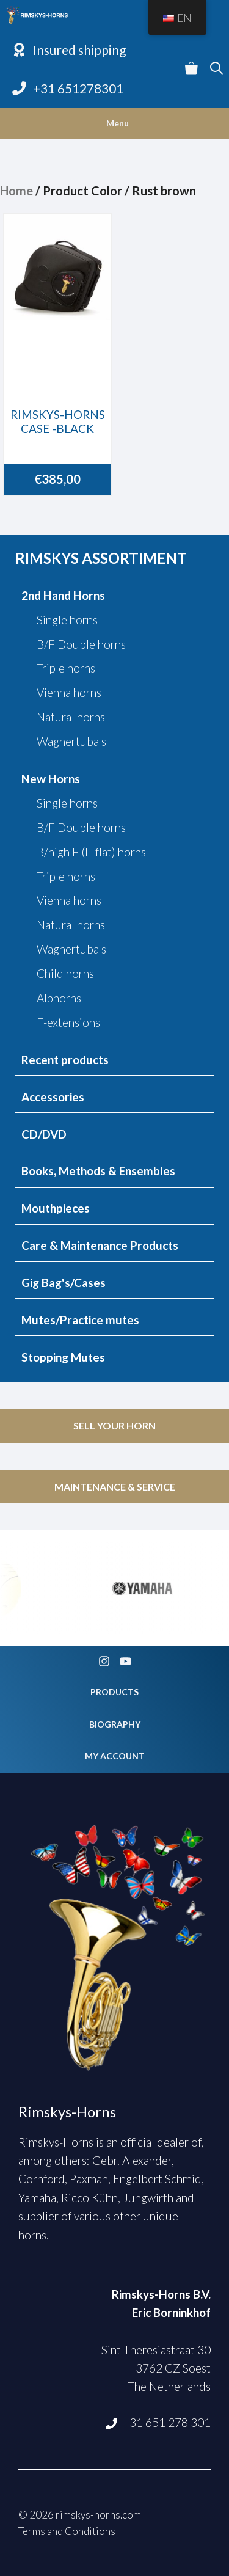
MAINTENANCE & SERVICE (114, 1486)
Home (16, 190)
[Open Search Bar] (216, 69)
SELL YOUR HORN (114, 1425)
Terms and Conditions (66, 2531)
